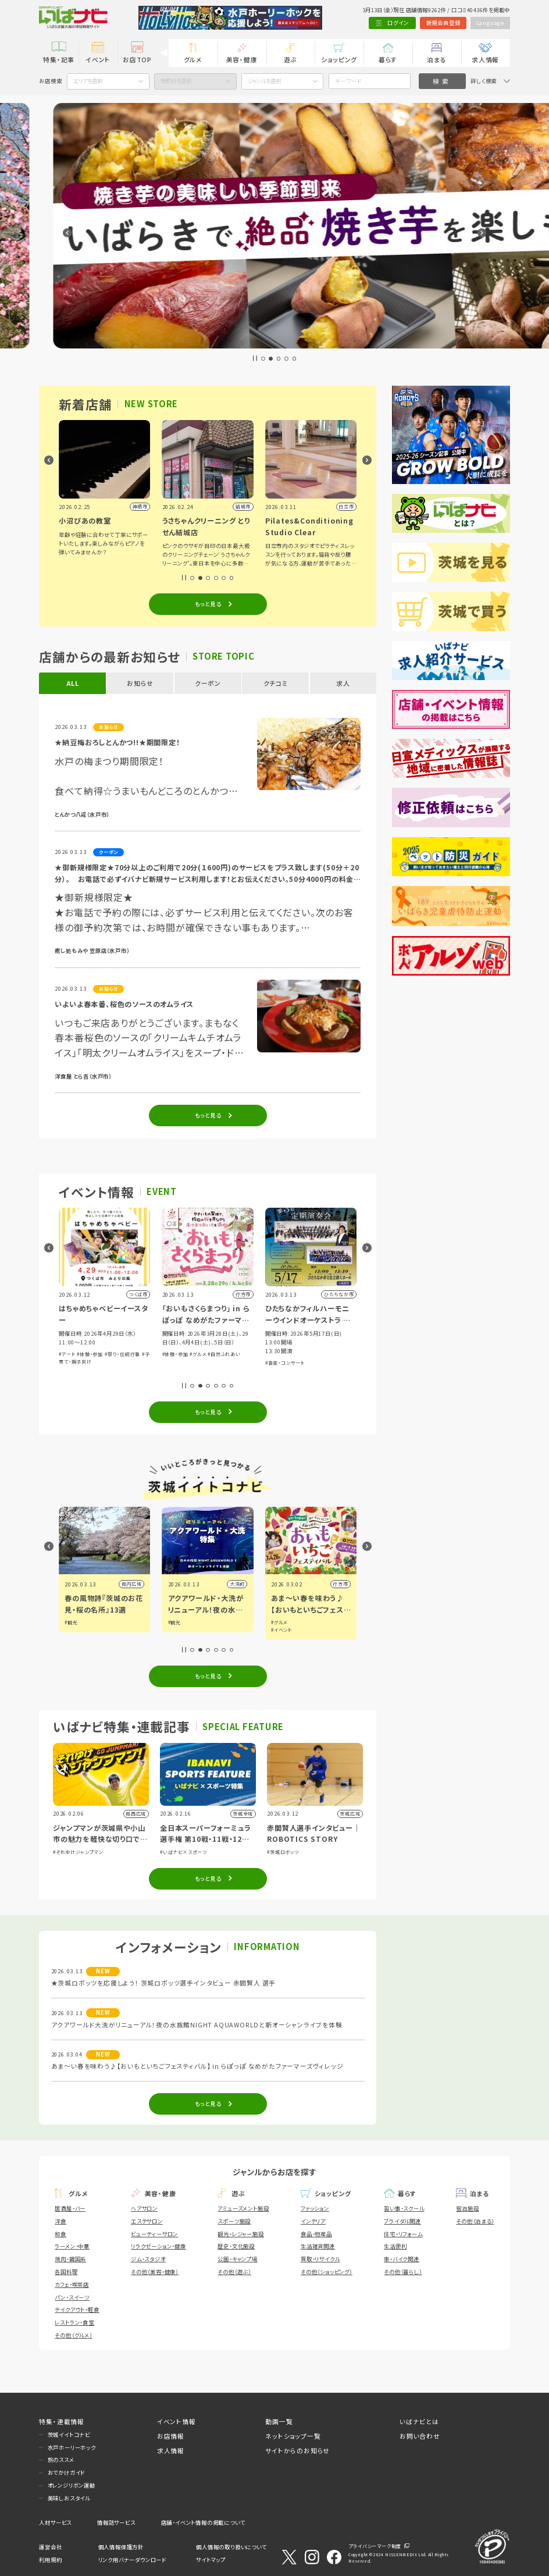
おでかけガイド (66, 2472)
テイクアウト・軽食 (77, 2309)
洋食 (60, 2221)
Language (490, 23)
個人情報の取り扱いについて (231, 2547)
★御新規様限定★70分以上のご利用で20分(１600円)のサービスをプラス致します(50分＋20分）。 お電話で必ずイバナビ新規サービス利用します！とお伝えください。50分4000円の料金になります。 (207, 873)
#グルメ (300, 1354)
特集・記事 (58, 59)
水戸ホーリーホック (72, 2447)
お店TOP (137, 59)
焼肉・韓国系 (70, 2259)
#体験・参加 (192, 1354)
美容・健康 (242, 59)
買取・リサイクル (320, 2259)
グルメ (193, 59)
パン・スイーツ (72, 2297)
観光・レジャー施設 (240, 2234)
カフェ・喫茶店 (72, 2284)
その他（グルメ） (73, 2335)
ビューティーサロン (154, 2234)
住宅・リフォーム (403, 2234)
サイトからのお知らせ (297, 2450)
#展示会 (67, 1363)
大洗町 (339, 1584)
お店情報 (170, 2435)
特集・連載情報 (61, 2421)
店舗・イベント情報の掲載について (203, 2522)
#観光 (173, 1622)
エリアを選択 (87, 81)
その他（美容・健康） (155, 2272)
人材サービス (55, 2522)
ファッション (315, 2208)
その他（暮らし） (403, 2272)
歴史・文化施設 (236, 2246)
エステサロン (147, 2221)
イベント (97, 59)
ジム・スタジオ (148, 2259)
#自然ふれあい (326, 1354)
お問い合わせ (420, 2435)
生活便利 (395, 2246)
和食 (60, 2234)
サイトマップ (211, 2560)
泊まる (436, 59)
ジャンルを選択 (264, 81)
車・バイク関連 (401, 2259)
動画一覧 (279, 2421)
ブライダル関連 (402, 2221)
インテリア (313, 2221)
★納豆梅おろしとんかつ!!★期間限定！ (117, 742)
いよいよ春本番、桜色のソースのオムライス (124, 1004)
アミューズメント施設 (243, 2208)
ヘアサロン (144, 2208)
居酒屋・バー (70, 2208)
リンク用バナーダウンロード (132, 2560)
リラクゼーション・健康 (158, 2246)
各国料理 (66, 2272)
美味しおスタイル (69, 2498)
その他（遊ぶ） (234, 2272)
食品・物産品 (316, 2234)
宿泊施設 (467, 2208)
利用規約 (50, 2560)
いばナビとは (419, 2421)
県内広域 (234, 1584)
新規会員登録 (443, 23)
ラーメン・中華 (72, 2246)
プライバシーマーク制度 (374, 2546)
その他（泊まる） (475, 2221)
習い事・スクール (404, 2208)
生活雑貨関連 (318, 2246)
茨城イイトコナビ (69, 2435)
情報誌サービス (116, 2522)
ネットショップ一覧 (292, 2435)
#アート (169, 1354)
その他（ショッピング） (326, 2272)
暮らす (388, 59)
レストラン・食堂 (74, 2322)
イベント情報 (176, 2421)
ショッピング (339, 59)
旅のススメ (61, 2460)
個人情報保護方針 (121, 2547)
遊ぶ (291, 59)
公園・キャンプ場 (237, 2259)
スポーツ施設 (234, 2221)
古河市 (133, 1584)
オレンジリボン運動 (71, 2485)
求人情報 (485, 59)
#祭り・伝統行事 (225, 1354)
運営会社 (50, 2547)
